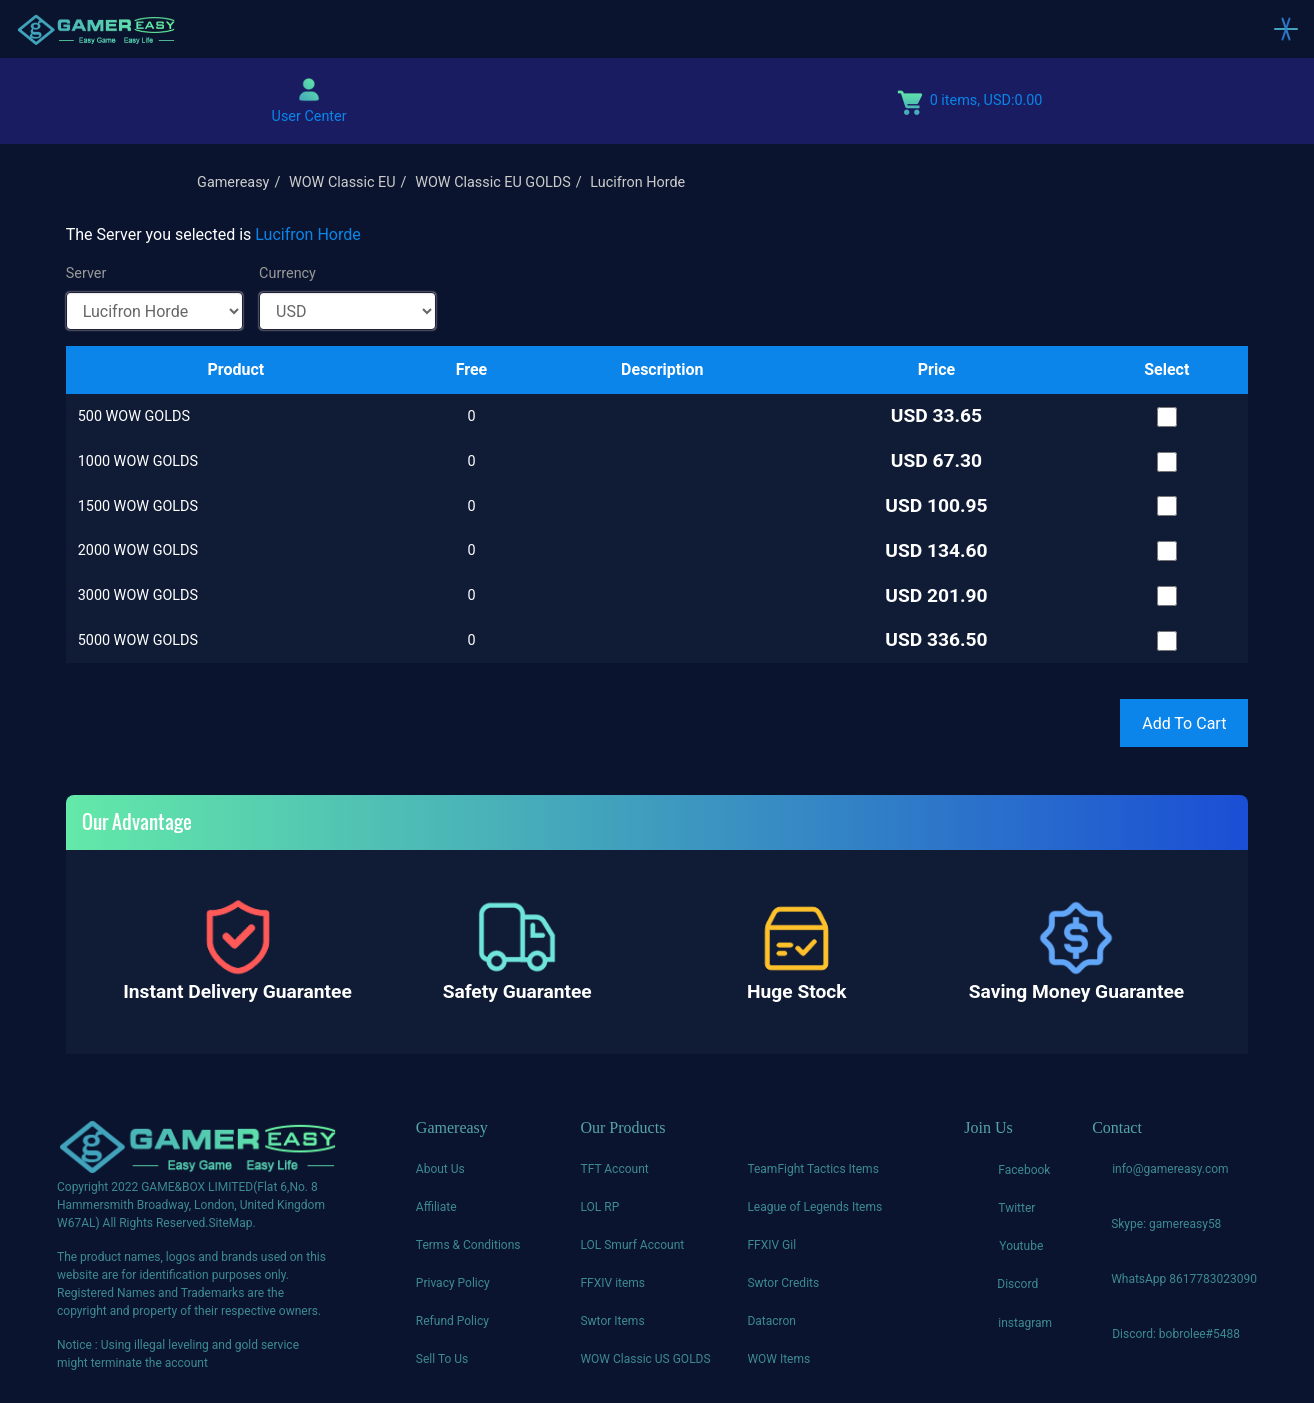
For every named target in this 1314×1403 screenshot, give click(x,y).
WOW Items (778, 1359)
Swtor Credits (783, 1283)
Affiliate (436, 1207)
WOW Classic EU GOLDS (493, 182)
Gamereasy (233, 182)
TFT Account (614, 1169)
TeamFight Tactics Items (812, 1169)
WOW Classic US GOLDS (645, 1359)
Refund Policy (452, 1321)
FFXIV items (612, 1283)
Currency (287, 273)
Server (86, 273)
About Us (440, 1169)
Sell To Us (442, 1359)
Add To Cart (1184, 723)
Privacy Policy (453, 1283)
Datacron (771, 1321)
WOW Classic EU (342, 182)
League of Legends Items (814, 1207)
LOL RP (599, 1207)
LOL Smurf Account (632, 1245)
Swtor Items (612, 1321)
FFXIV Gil (771, 1245)
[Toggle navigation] (1286, 29)
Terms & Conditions (468, 1245)
